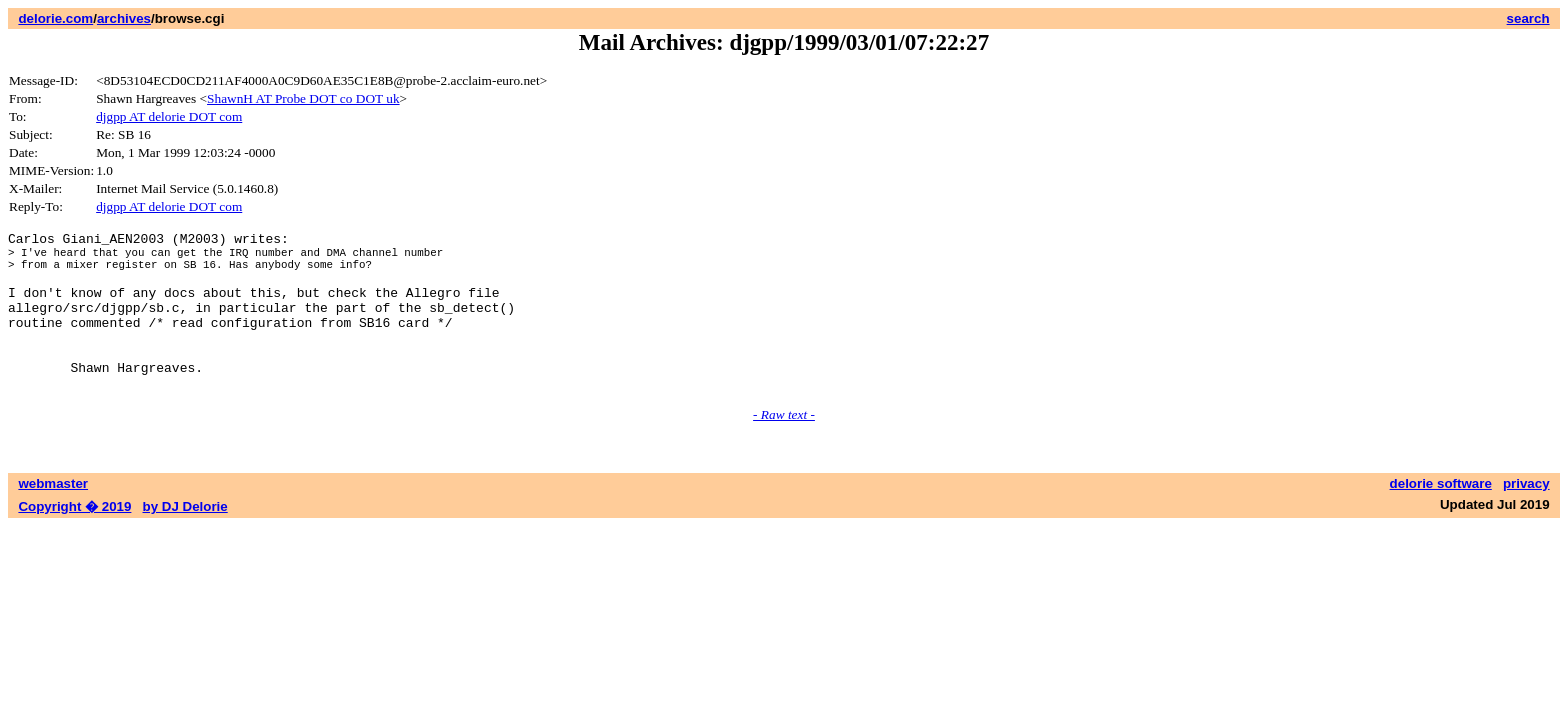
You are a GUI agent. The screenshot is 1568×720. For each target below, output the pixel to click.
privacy (1526, 516)
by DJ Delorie (185, 539)
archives (124, 18)
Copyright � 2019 (74, 539)
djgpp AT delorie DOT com (169, 116)
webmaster (53, 516)
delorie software (1441, 516)
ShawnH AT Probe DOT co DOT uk (303, 98)
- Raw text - (784, 447)
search (1528, 18)
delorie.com (55, 18)
